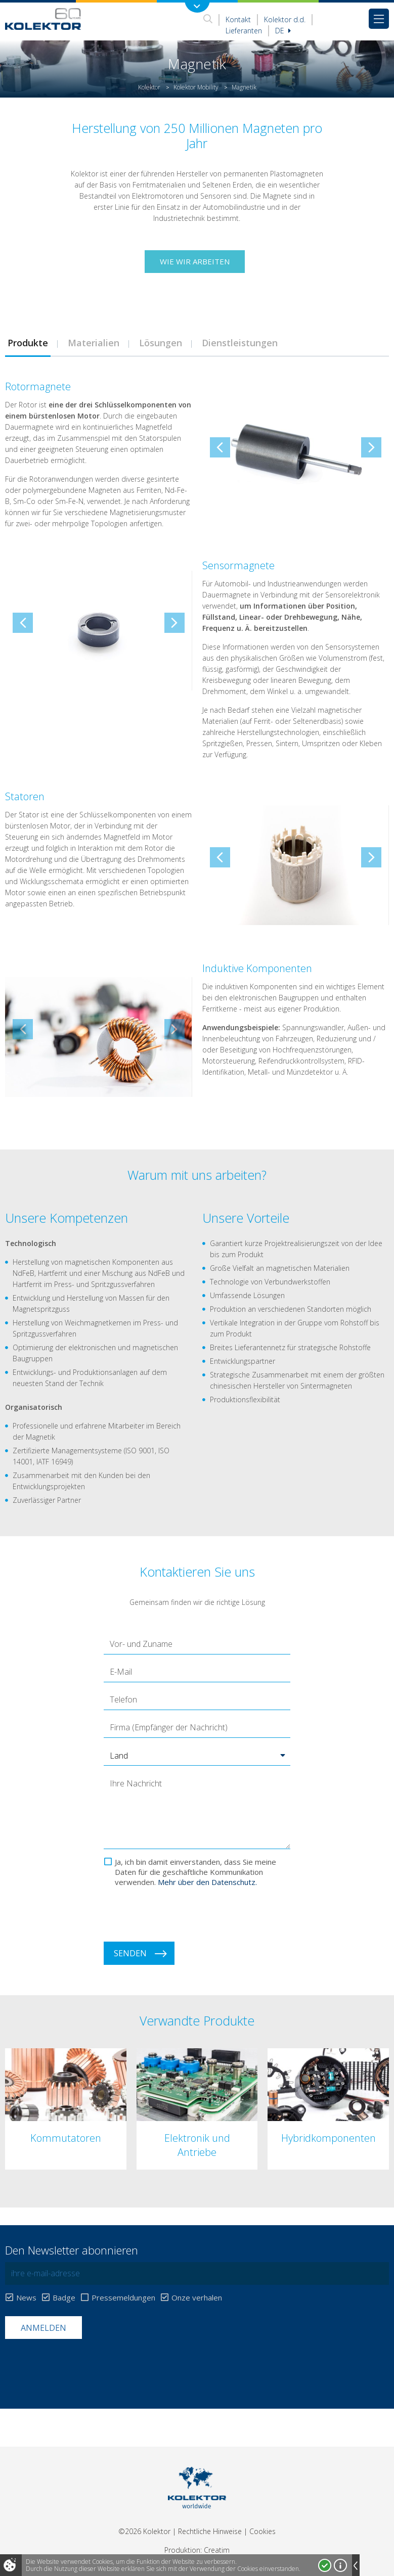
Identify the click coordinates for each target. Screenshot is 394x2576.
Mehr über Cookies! (340, 2565)
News (26, 2297)
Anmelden (43, 2327)
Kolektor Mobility (195, 87)
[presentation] (180, 1914)
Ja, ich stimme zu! (324, 2565)
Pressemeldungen (123, 2297)
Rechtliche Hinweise (210, 2531)
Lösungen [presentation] (160, 343)
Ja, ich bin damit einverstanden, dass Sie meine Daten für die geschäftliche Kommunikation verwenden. (195, 1872)
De (283, 30)
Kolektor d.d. (284, 19)
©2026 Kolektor (144, 2531)
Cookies (262, 2531)
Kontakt (238, 19)
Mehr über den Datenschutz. (207, 1882)
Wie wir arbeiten (195, 261)
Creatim (217, 2550)
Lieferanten (244, 30)
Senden (130, 1953)
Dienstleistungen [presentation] (240, 343)
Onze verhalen (196, 2297)
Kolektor (149, 87)
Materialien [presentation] (93, 343)
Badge (64, 2297)
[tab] (93, 343)
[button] (197, 1755)
